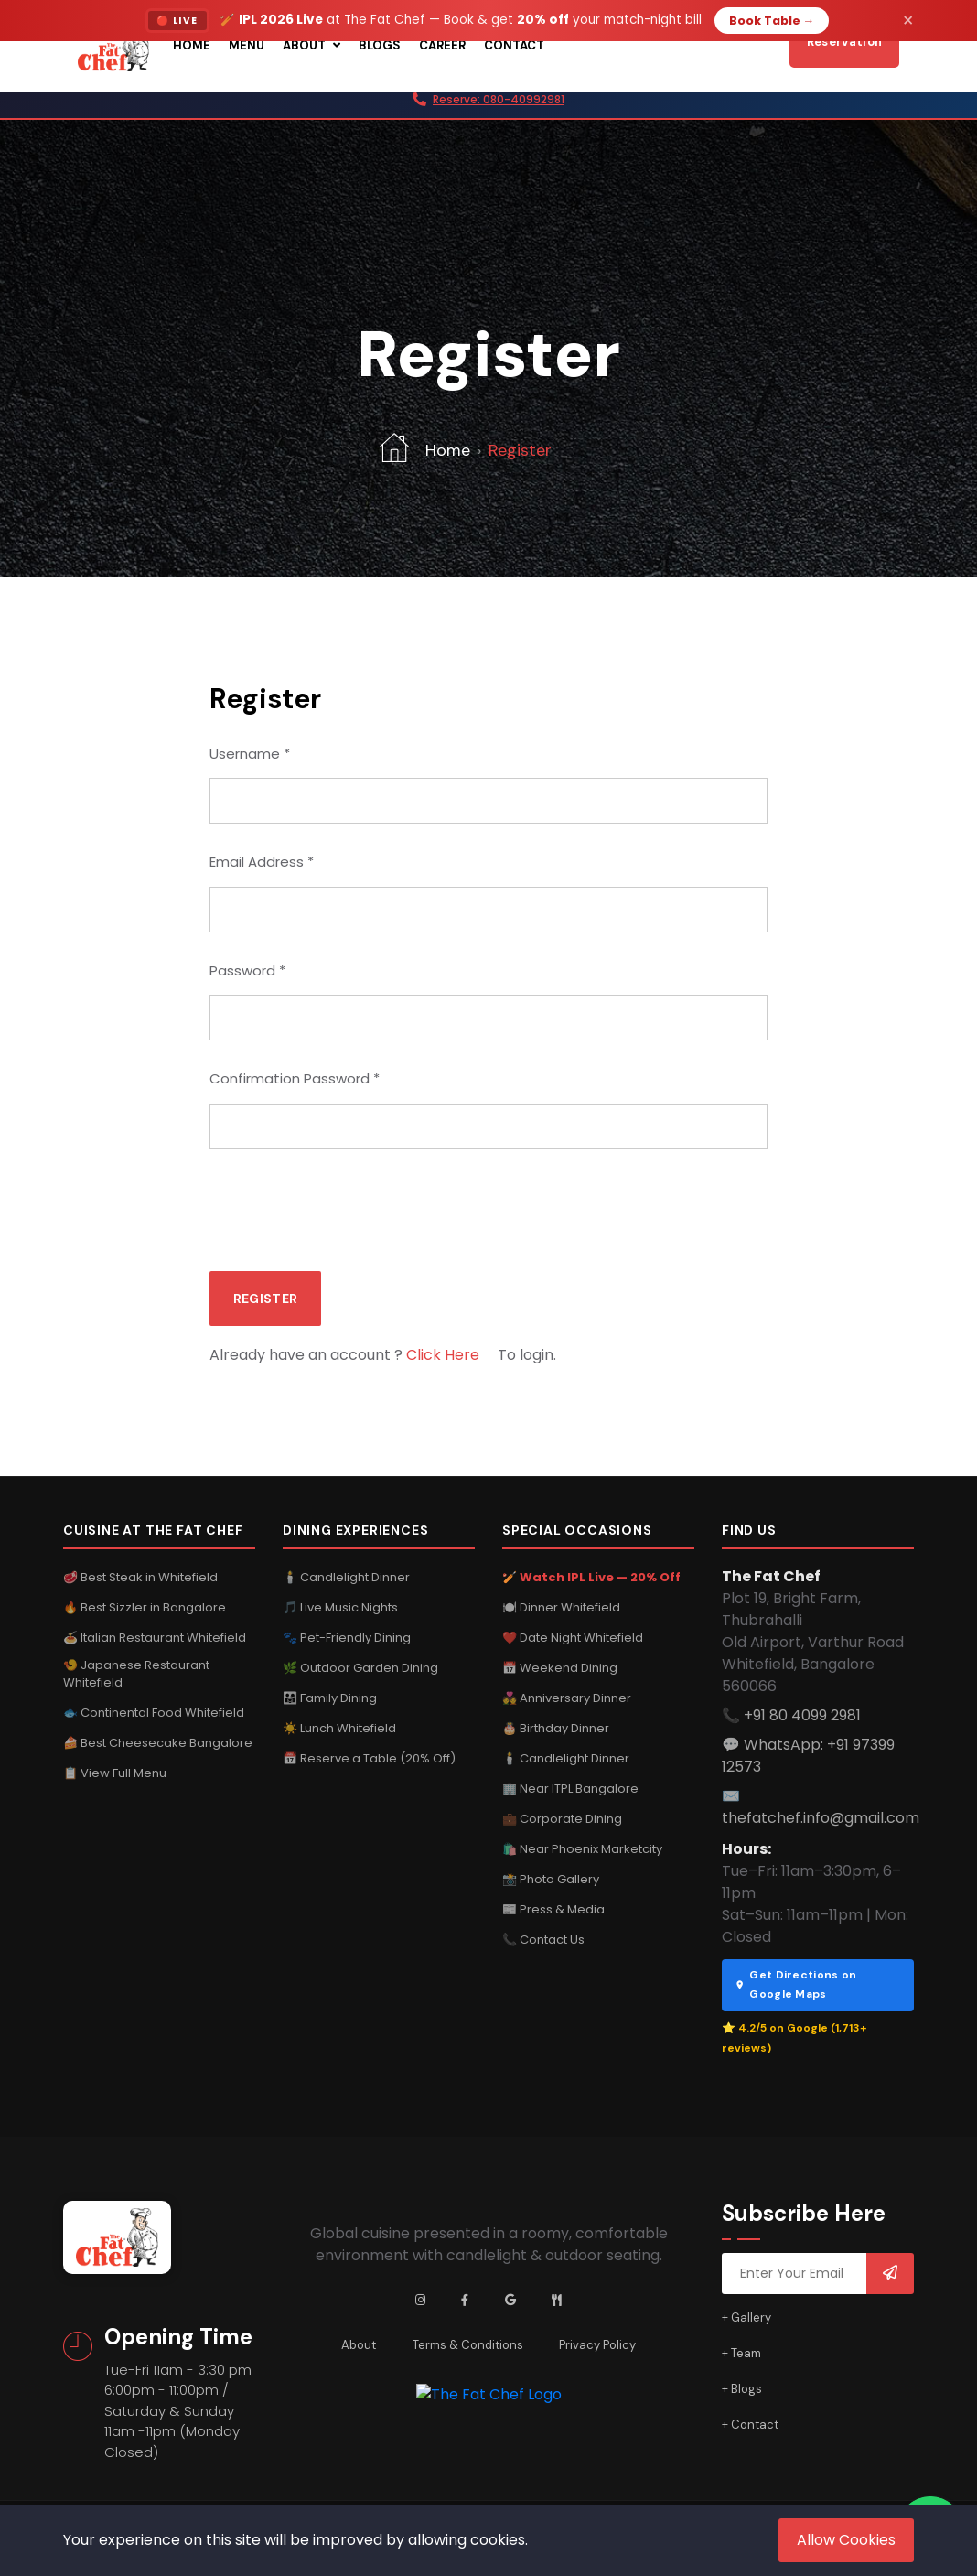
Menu (246, 45)
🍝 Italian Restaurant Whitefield (154, 1636)
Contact (514, 45)
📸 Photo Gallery (550, 1878)
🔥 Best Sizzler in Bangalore (144, 1606)
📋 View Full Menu (114, 1773)
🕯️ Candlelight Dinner (346, 1576)
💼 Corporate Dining (562, 1818)
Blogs (380, 45)
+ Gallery (746, 2317)
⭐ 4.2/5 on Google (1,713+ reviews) (794, 2038)
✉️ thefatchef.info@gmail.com (820, 1805)
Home (191, 45)
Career (442, 45)
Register (265, 1298)
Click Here (442, 1354)
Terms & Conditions (468, 2345)
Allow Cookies (846, 2539)
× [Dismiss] (908, 20)
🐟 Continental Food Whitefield (153, 1712)
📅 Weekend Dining (559, 1667)
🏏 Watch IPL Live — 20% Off (591, 1576)
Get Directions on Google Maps (795, 1984)
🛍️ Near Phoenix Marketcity (582, 1848)
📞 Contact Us (543, 1938)
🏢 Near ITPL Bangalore (570, 1787)
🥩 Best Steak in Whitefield (140, 1576)
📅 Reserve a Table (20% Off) (369, 1757)
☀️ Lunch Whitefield (339, 1727)
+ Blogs (742, 2389)
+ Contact (750, 2424)
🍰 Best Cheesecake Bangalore (157, 1742)
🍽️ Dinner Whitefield (561, 1606)
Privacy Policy (598, 2345)
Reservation (844, 41)
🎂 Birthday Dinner (555, 1727)
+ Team (741, 2353)
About (311, 45)
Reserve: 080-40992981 (498, 99)
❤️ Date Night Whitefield (572, 1636)
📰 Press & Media (553, 1908)
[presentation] (348, 1207)
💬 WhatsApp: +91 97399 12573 (808, 1754)
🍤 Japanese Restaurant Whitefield (136, 1673)
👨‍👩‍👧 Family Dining (330, 1697)
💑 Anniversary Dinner (566, 1697)
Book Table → (772, 20)
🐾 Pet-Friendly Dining (347, 1636)
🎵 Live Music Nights (340, 1606)
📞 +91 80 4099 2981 (791, 1714)
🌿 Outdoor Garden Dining (360, 1667)
